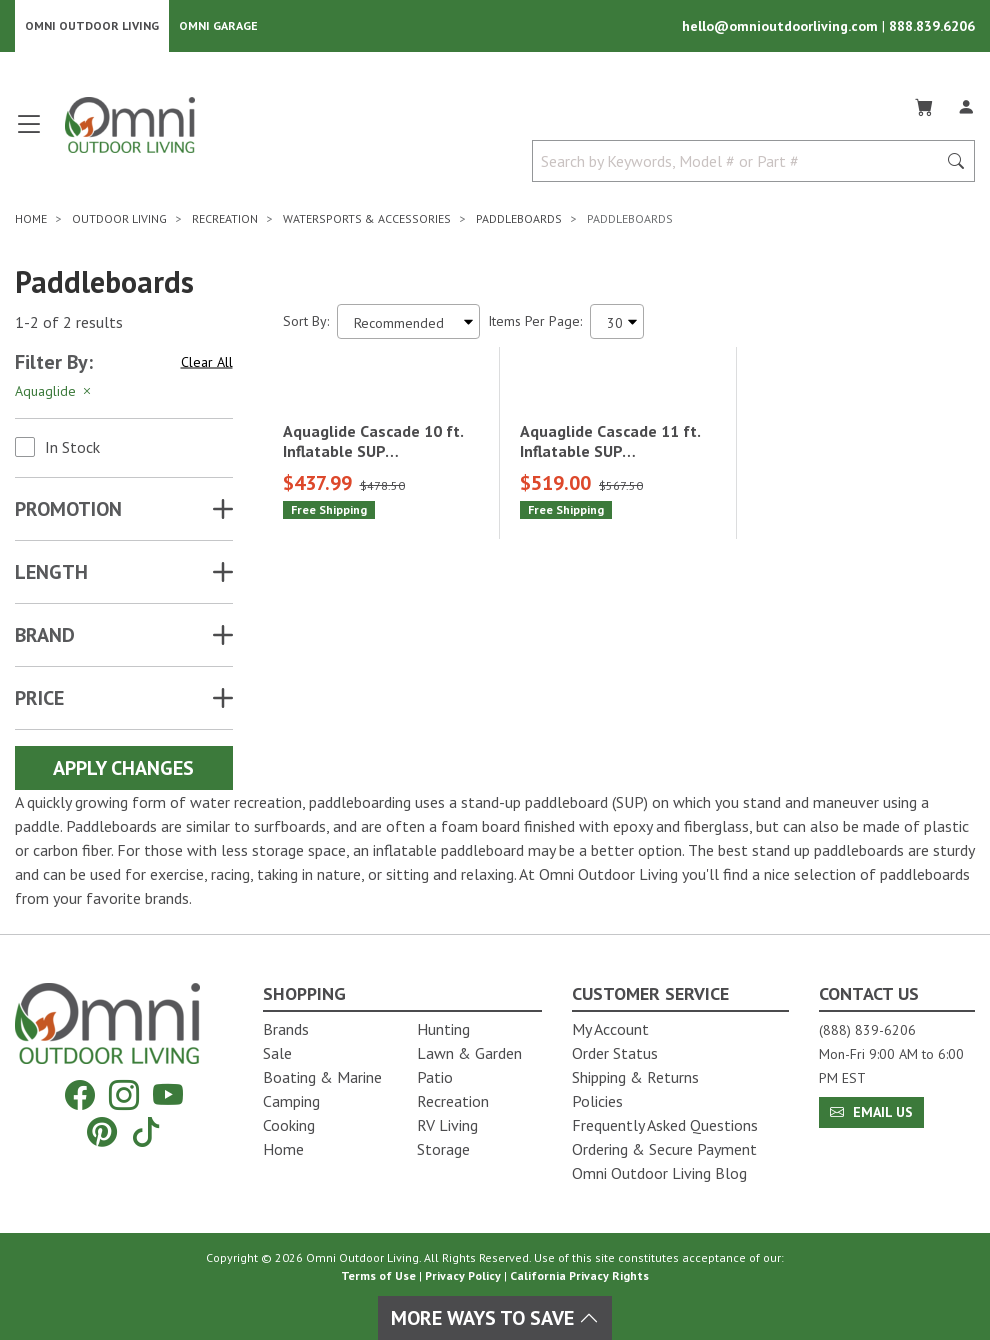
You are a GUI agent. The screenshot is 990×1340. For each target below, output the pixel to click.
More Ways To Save (495, 1318)
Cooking (289, 1125)
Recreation (453, 1101)
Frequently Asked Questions (665, 1125)
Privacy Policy (463, 1275)
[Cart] (924, 104)
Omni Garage (218, 25)
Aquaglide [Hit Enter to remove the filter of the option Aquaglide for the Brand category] (54, 392)
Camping (291, 1101)
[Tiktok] (146, 1131)
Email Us (871, 1112)
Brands (286, 1029)
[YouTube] (168, 1095)
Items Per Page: (535, 322)
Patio (435, 1077)
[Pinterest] (102, 1131)
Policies (597, 1101)
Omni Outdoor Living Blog (659, 1173)
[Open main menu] (29, 132)
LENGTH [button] (51, 573)
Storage (443, 1149)
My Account (610, 1029)
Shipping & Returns (635, 1077)
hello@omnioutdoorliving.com (782, 26)
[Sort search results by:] (408, 322)
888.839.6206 (932, 26)
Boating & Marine (322, 1077)
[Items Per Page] (617, 322)
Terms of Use (378, 1275)
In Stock (72, 448)
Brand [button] (45, 636)
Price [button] (39, 699)
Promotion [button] (68, 510)
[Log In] (966, 104)
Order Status (615, 1053)
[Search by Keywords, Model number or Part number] (741, 162)
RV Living (447, 1125)
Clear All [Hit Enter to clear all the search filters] (207, 362)
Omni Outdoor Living (92, 25)
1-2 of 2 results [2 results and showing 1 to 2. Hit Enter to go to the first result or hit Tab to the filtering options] (69, 322)
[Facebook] (80, 1095)
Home (283, 1149)
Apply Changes (123, 769)
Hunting (443, 1029)
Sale (277, 1053)
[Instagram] (124, 1095)
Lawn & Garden (469, 1053)
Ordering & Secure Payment (664, 1149)
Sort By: (306, 322)
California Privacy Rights (579, 1275)
